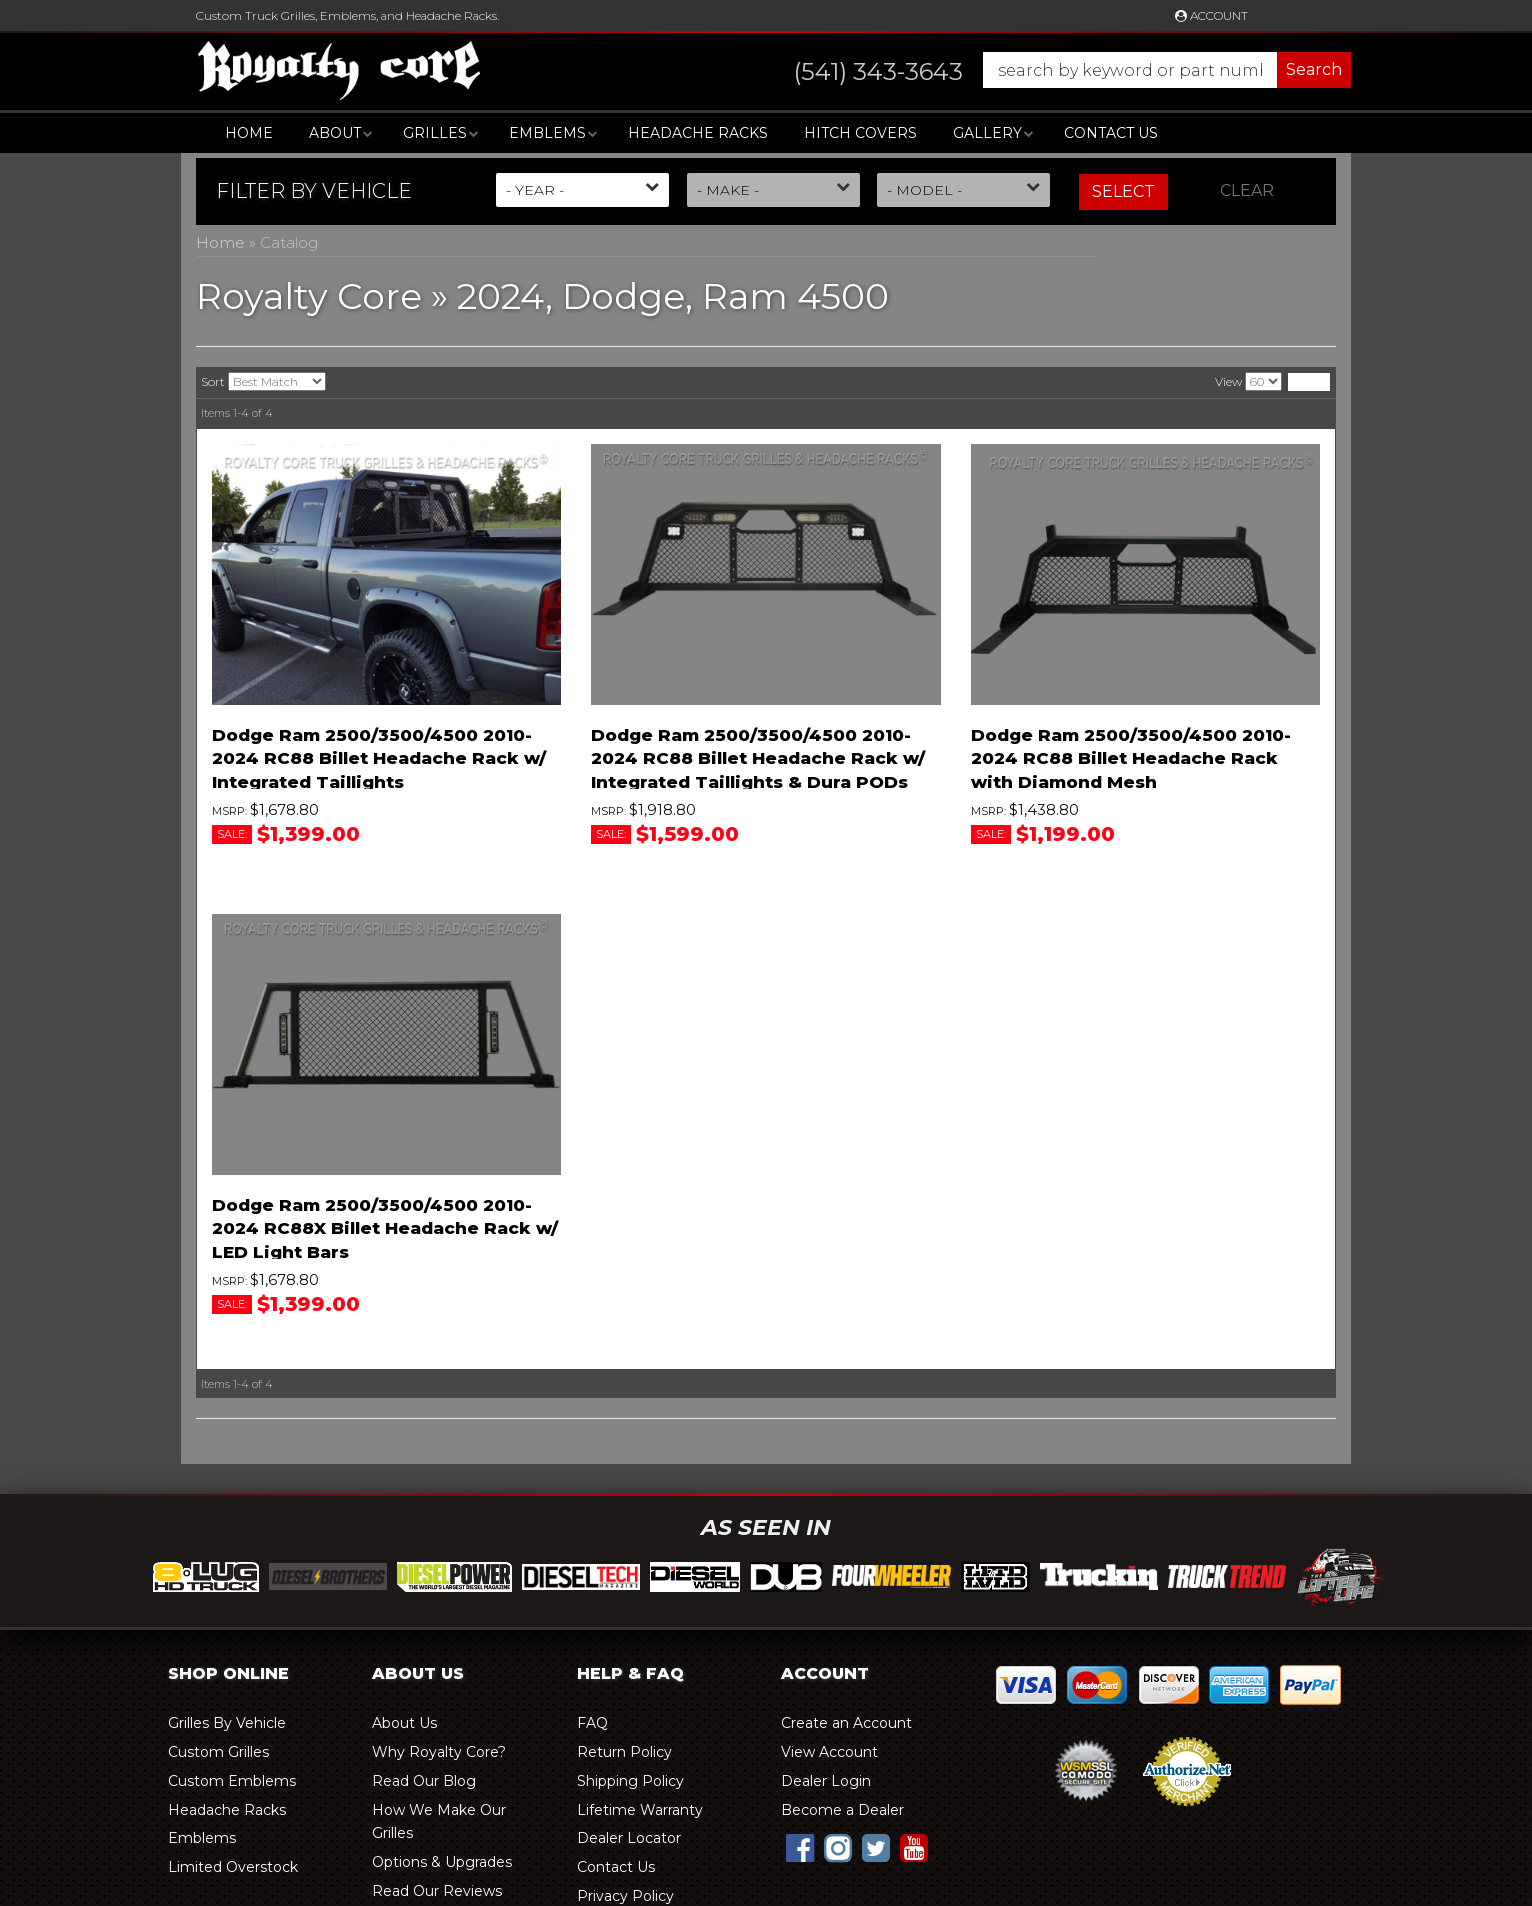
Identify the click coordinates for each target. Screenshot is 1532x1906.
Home (249, 133)
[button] (1052, 70)
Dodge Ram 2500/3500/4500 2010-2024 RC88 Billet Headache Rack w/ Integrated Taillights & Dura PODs (758, 759)
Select (1123, 191)
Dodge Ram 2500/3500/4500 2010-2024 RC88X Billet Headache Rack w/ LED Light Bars (385, 1229)
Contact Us (1111, 133)
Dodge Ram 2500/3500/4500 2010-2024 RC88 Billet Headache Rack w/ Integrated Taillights (379, 759)
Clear (1247, 190)
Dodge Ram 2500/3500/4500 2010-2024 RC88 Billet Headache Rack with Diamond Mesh (1131, 759)
